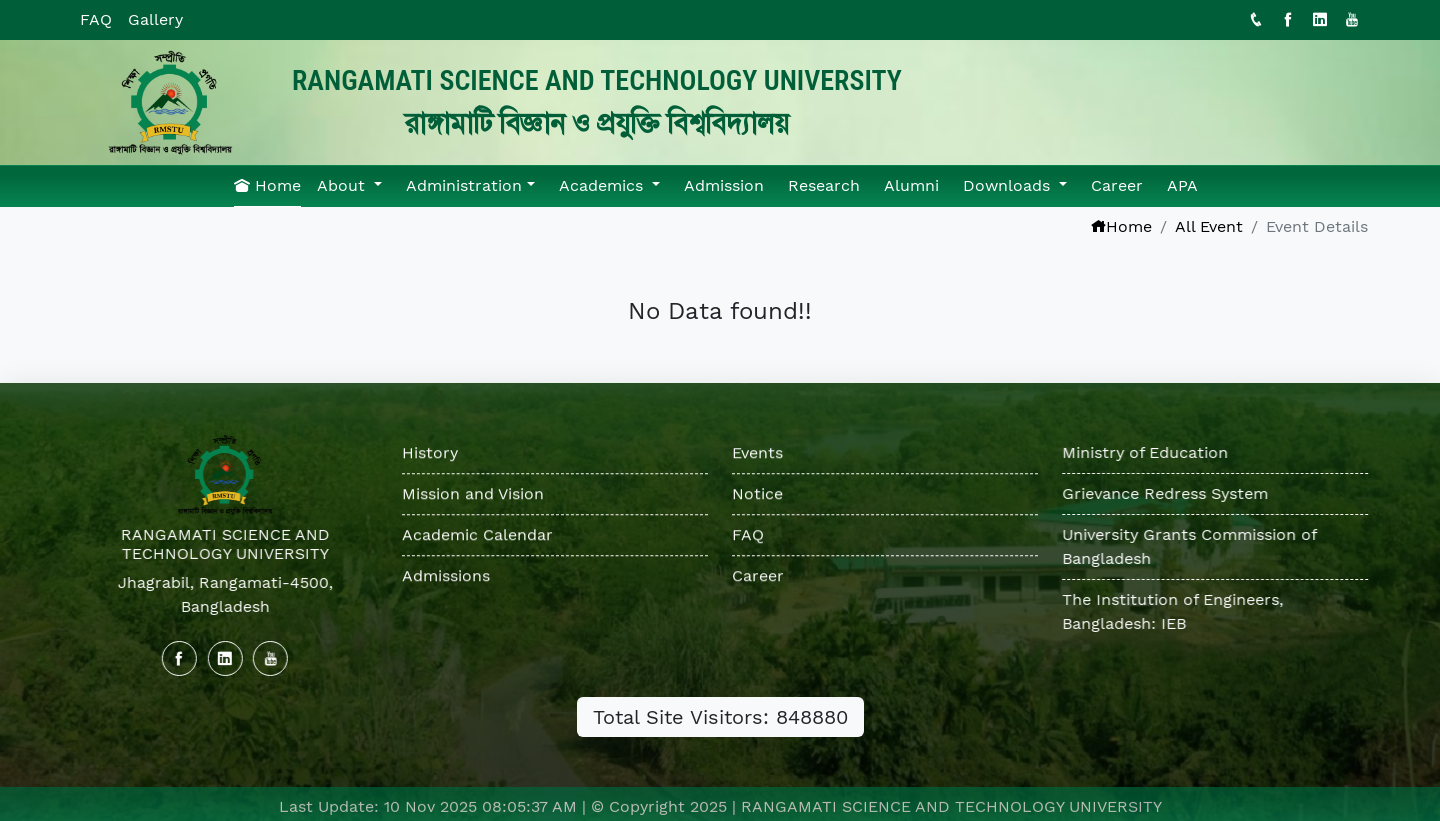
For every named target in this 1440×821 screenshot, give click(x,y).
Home (267, 185)
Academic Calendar (477, 535)
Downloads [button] (1009, 185)
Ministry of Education (1146, 452)
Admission (724, 185)
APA (1182, 185)
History (430, 453)
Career (1117, 185)
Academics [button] (603, 185)
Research (824, 185)
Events (757, 453)
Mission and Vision (473, 494)
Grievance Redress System (1166, 493)
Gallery (155, 19)
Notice (757, 494)
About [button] (343, 185)
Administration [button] (464, 185)
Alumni (911, 185)
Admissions (446, 576)
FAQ (96, 19)
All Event (1209, 226)
